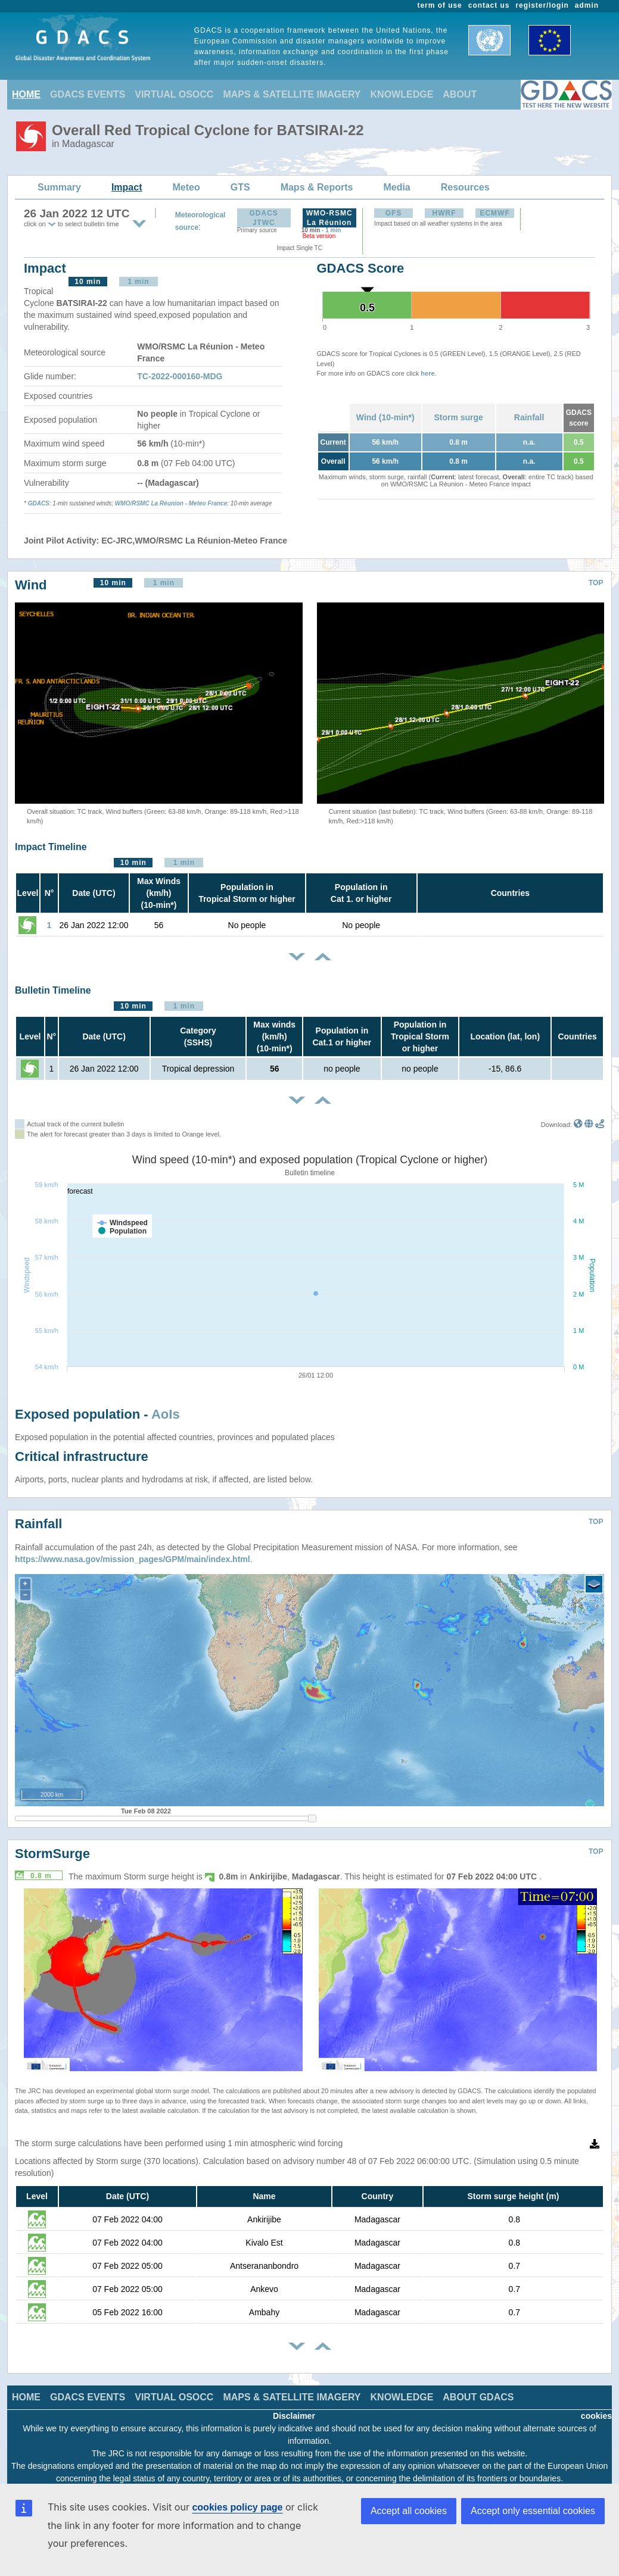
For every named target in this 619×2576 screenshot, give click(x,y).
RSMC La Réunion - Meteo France (179, 503)
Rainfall (529, 417)
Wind (31, 584)
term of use (440, 5)
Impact (126, 187)
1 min (333, 230)
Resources (465, 187)
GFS (393, 213)
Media (396, 187)
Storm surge (458, 417)
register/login (541, 5)
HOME (26, 94)
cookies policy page (237, 2507)
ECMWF (494, 213)
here (427, 373)
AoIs (165, 1414)
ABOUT (460, 94)
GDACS (38, 503)
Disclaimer (294, 2416)
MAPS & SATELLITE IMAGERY (291, 94)
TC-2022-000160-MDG (179, 376)
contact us (489, 5)
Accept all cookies (409, 2511)
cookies (596, 2416)
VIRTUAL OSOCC (174, 94)
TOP (596, 583)
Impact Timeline (51, 847)
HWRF (444, 213)
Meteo (186, 187)
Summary (59, 187)
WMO (122, 503)
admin (587, 5)
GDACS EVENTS (87, 94)
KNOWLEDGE (402, 94)
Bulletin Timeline (53, 990)
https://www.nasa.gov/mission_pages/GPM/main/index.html (132, 1559)
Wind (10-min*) (385, 417)
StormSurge (52, 1853)
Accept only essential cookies (533, 2511)
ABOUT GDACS (478, 2397)
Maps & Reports (317, 187)
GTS (240, 187)
